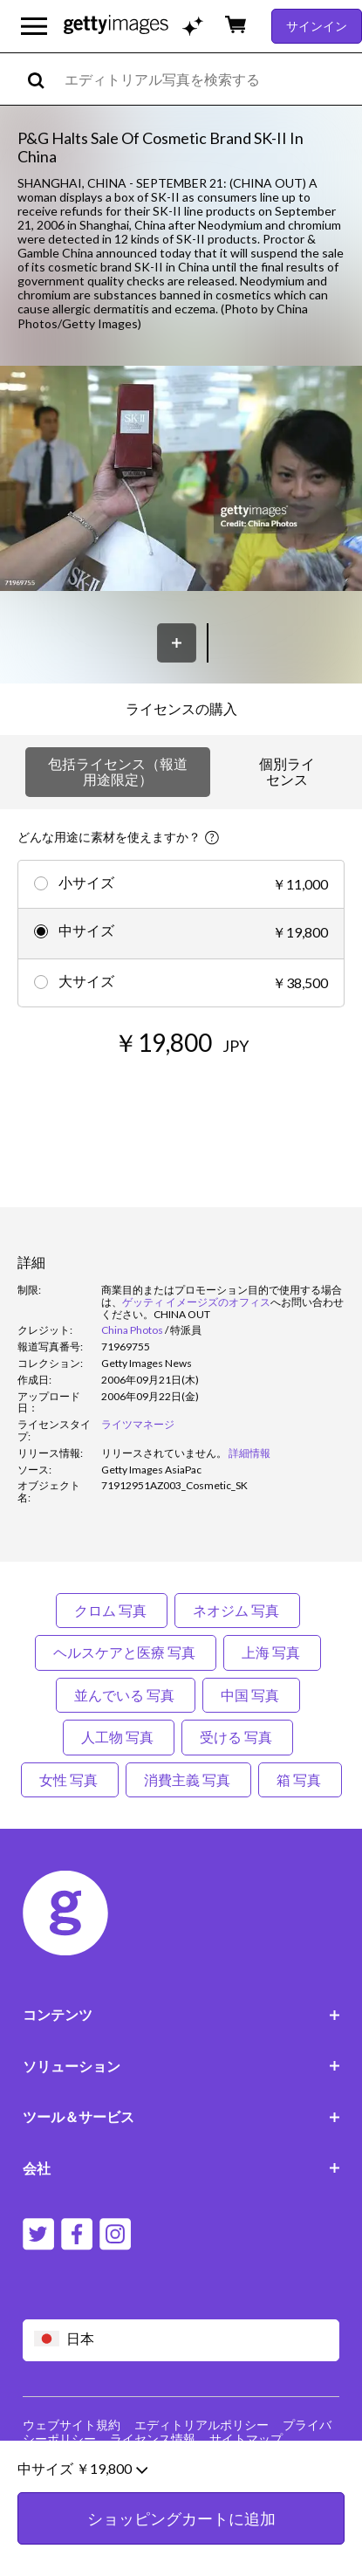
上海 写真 (272, 1652)
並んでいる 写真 (125, 1694)
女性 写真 (69, 1779)
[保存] (176, 643)
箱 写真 (300, 1779)
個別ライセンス (287, 771)
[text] (210, 79)
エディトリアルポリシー (201, 2424)
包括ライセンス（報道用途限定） (118, 771)
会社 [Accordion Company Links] (181, 2168)
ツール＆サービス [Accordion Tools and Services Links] (181, 2116)
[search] (43, 79)
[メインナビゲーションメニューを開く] (34, 26)
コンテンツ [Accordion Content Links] (181, 2014)
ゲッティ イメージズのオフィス (196, 1302)
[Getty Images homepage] (116, 26)
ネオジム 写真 (237, 1610)
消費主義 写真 (188, 1779)
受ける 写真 (237, 1736)
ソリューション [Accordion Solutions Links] (181, 2065)
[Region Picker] (181, 2339)
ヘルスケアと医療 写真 (125, 1652)
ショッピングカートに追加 (181, 2541)
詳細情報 (249, 1453)
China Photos (132, 1329)
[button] (181, 480)
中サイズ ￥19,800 (82, 2491)
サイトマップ (246, 2438)
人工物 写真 (118, 1736)
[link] (164, 1453)
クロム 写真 (111, 1610)
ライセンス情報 (152, 2438)
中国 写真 (251, 1694)
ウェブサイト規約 (71, 2424)
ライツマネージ (137, 1424)
